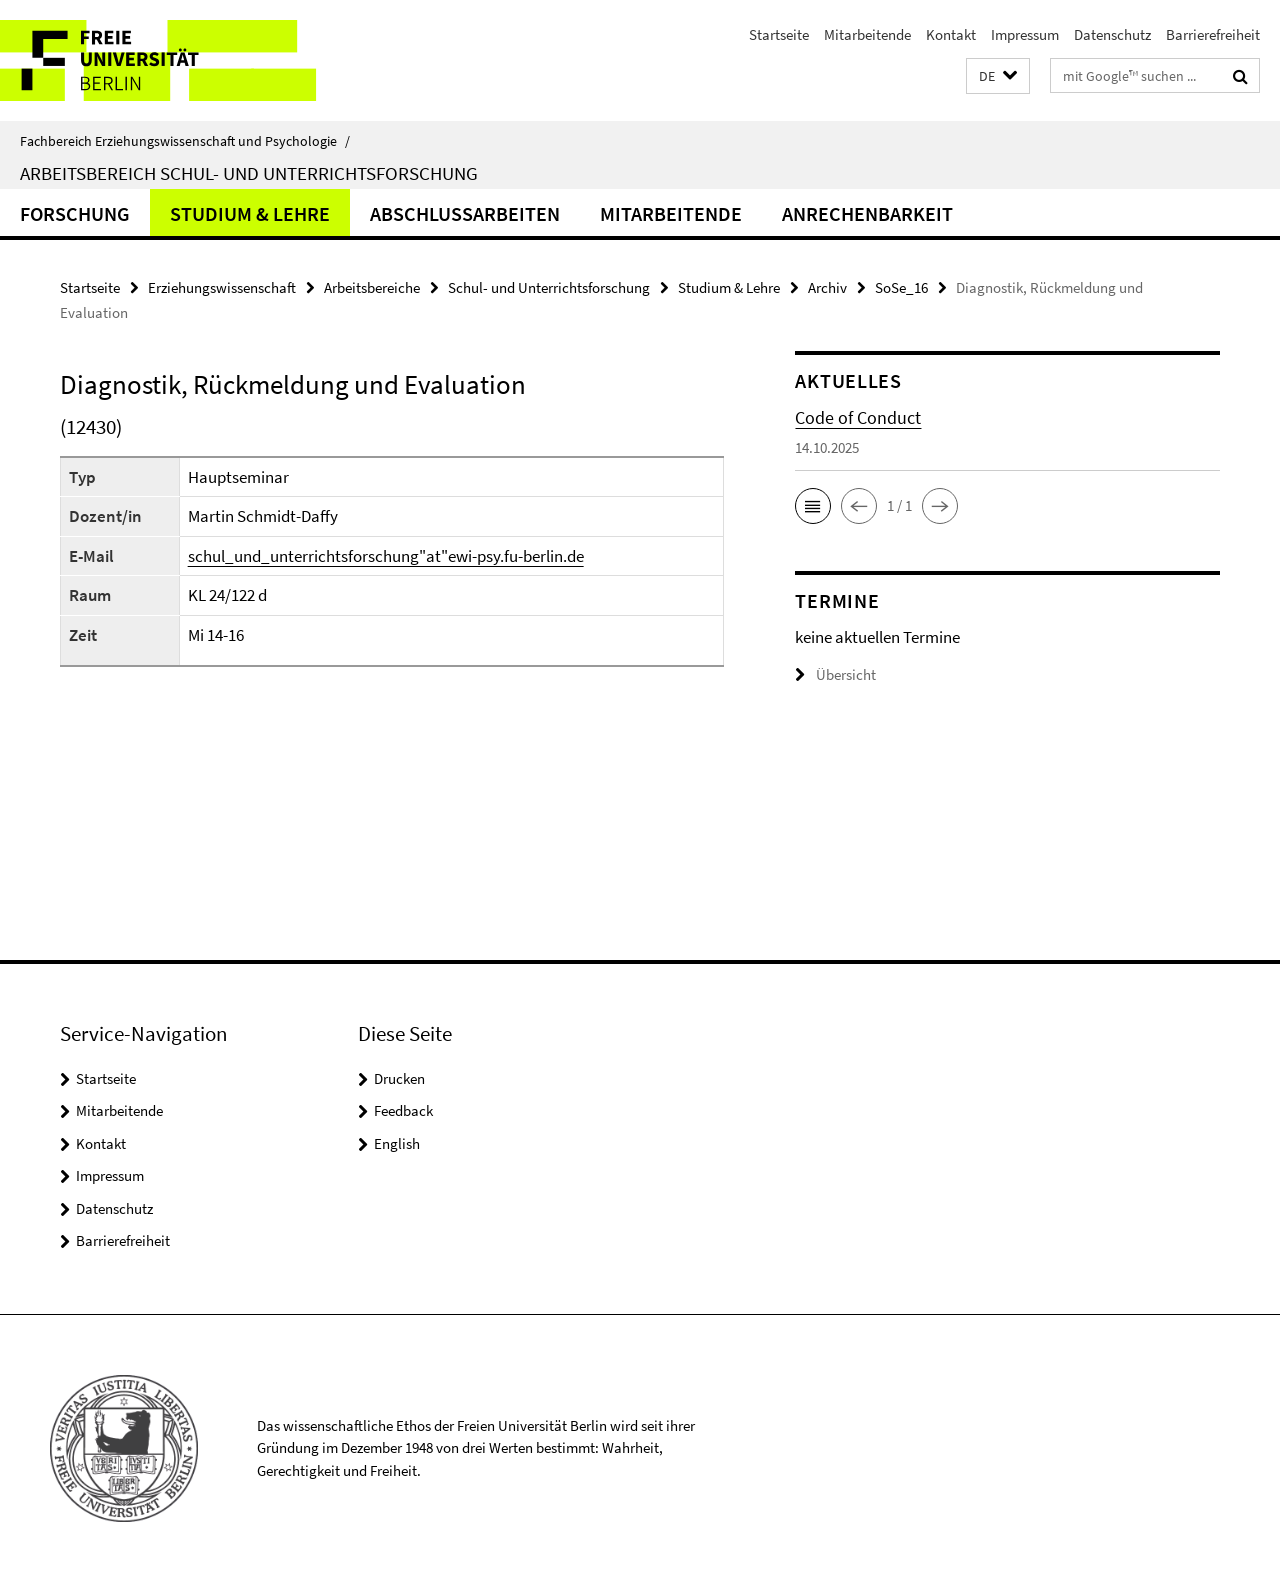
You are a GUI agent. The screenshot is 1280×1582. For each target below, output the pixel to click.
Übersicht (835, 674)
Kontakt (951, 34)
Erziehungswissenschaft (222, 287)
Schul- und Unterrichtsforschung (549, 287)
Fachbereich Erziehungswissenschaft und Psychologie (185, 141)
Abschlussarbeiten (465, 213)
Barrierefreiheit (1213, 34)
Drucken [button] (399, 1078)
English (397, 1143)
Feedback (403, 1110)
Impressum (1025, 34)
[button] (998, 76)
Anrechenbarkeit (867, 213)
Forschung (75, 213)
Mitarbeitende (867, 34)
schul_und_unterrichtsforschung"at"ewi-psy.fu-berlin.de (386, 556)
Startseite (779, 34)
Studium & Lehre (250, 213)
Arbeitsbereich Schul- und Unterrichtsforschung (249, 173)
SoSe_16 (901, 287)
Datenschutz (1112, 34)
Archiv (827, 287)
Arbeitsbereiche (372, 287)
